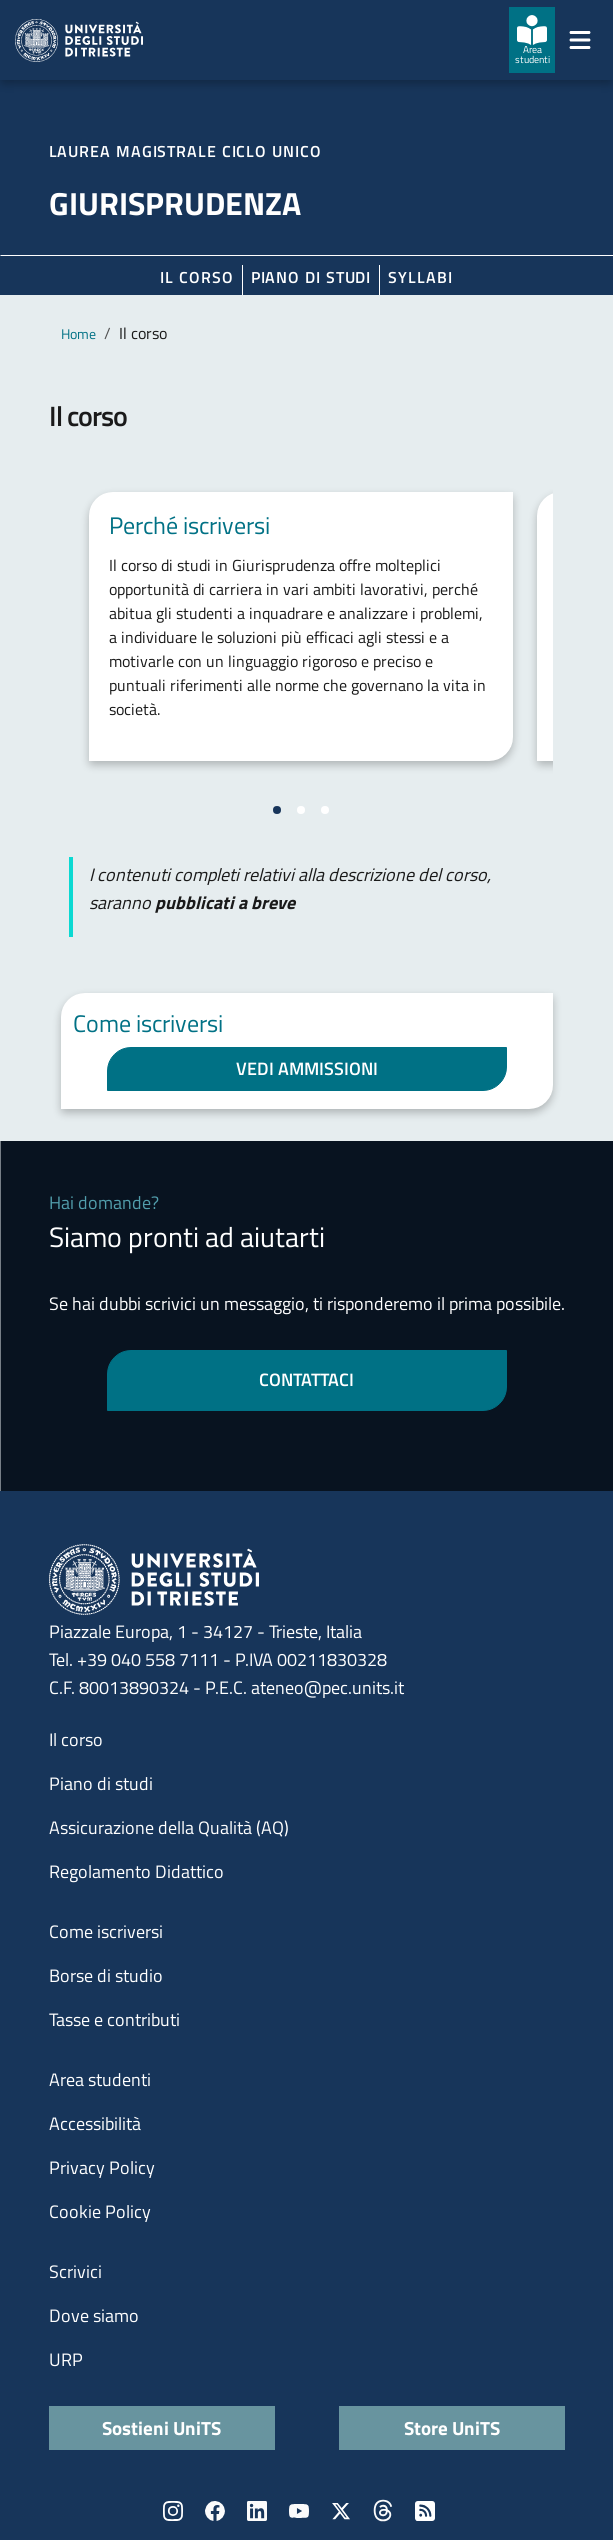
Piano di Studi (311, 277)
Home (78, 333)
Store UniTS (452, 2427)
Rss (425, 2511)
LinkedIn (257, 2511)
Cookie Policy (100, 2211)
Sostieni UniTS (161, 2427)
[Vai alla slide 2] (301, 810)
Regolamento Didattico (136, 1871)
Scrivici (75, 2271)
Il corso (196, 277)
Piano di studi (101, 1783)
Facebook (215, 2511)
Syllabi (420, 277)
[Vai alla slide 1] (277, 810)
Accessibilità (95, 2123)
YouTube (299, 2511)
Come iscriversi (106, 1931)
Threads (383, 2511)
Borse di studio (106, 1975)
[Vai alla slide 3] (325, 810)
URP (66, 2359)
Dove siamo (94, 2315)
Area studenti (100, 2079)
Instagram (173, 2511)
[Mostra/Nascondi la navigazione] (580, 40)
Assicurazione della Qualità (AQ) (169, 1827)
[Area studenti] (532, 40)
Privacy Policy (102, 2167)
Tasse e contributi (114, 2019)
